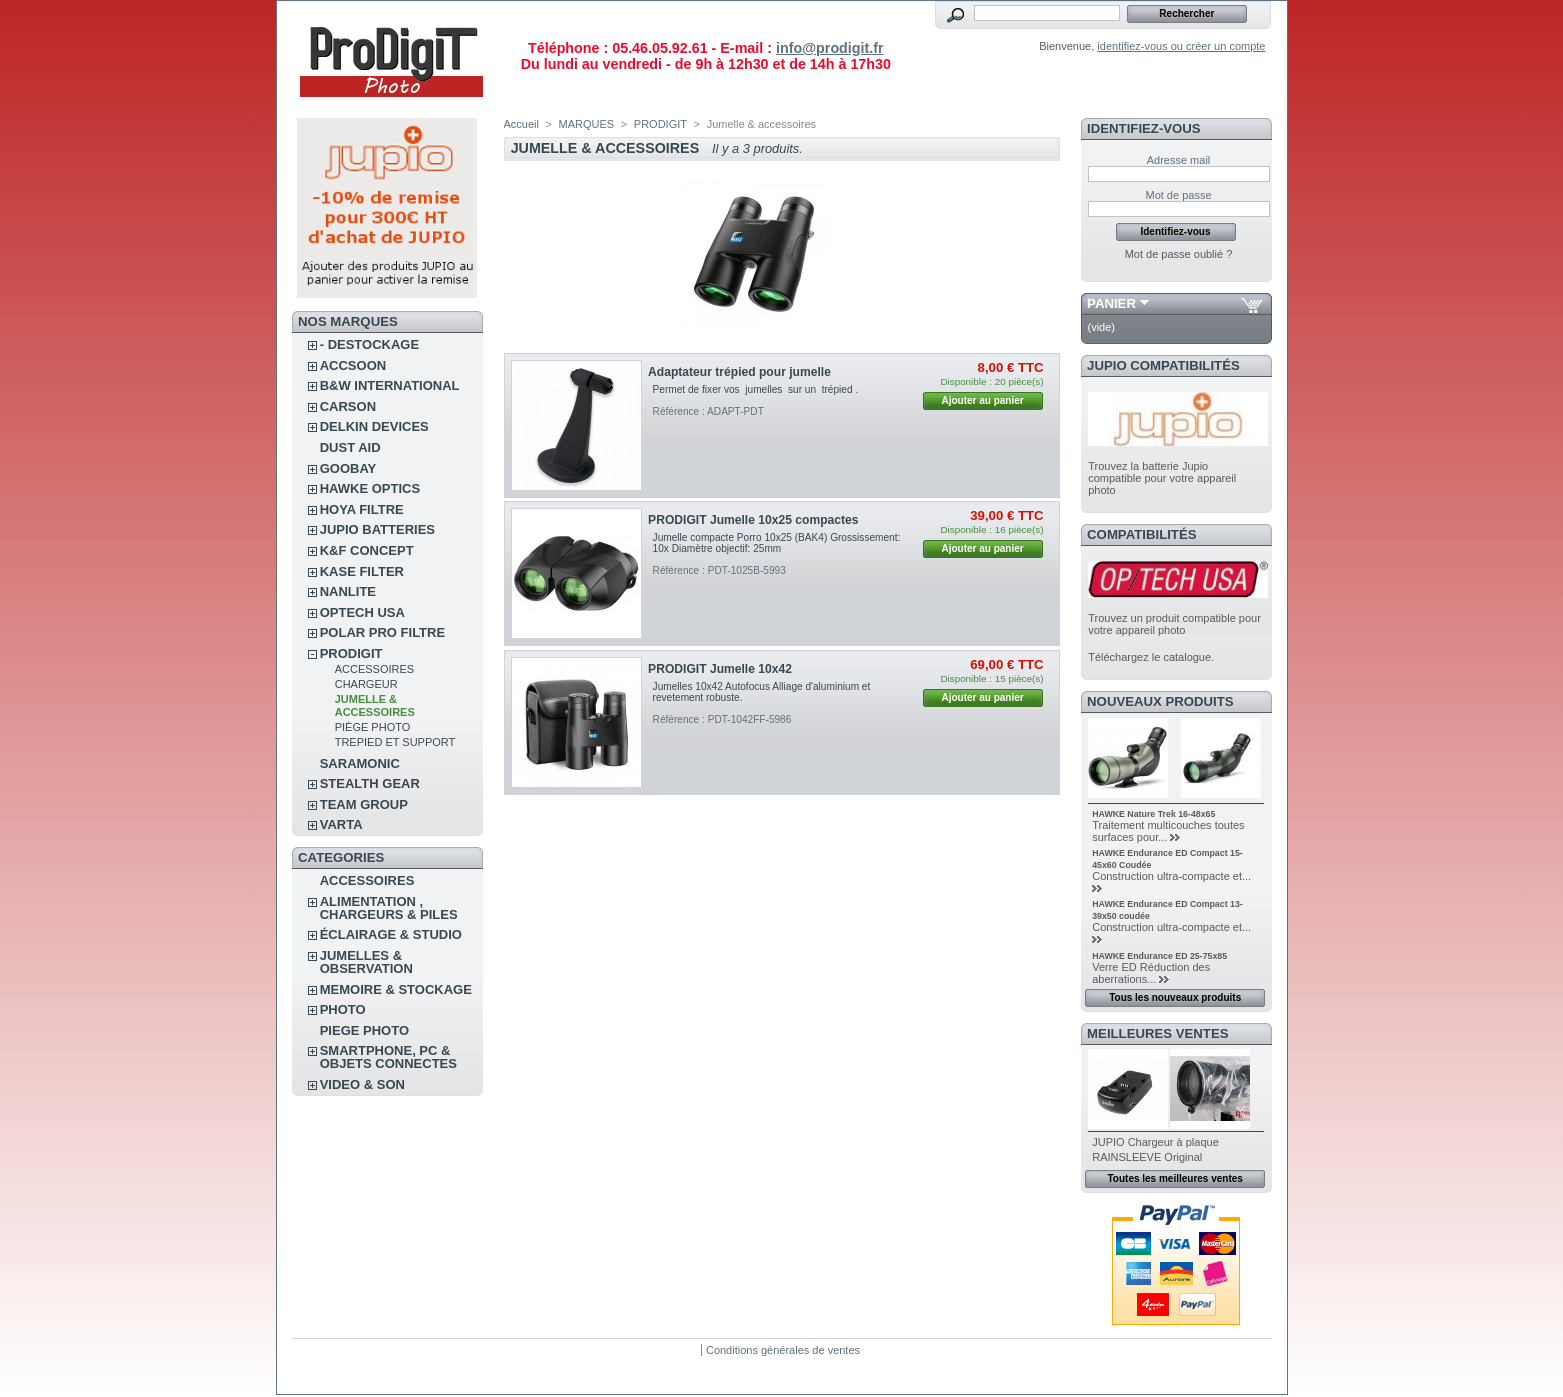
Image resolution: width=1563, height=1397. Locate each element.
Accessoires (374, 669)
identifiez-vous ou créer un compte (1181, 46)
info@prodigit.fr (830, 48)
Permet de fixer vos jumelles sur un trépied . (756, 389)
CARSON (348, 406)
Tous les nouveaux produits (1175, 997)
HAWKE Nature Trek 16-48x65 (1153, 814)
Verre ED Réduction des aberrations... (1151, 973)
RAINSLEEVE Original (1147, 1157)
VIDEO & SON (362, 1084)
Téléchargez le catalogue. (1151, 657)
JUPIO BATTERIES (377, 529)
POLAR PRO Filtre (382, 632)
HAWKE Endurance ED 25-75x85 (1159, 956)
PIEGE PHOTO (364, 1030)
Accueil (521, 124)
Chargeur (366, 684)
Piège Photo (373, 727)
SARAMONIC (360, 763)
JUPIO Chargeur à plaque (1155, 1142)
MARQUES (587, 124)
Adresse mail (1179, 160)
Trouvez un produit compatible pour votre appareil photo (1174, 624)
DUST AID (350, 447)
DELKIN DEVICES (374, 426)
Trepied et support (395, 742)
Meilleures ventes (1157, 1033)
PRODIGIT (351, 653)
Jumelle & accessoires (375, 705)
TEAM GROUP (364, 804)
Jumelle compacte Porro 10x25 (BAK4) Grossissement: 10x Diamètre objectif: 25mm (777, 543)
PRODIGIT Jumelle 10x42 (720, 669)
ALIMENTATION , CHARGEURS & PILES (389, 908)
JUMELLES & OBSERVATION (366, 962)
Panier (1111, 303)
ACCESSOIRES (367, 880)
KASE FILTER (362, 571)
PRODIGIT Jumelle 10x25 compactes (753, 520)
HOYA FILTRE (362, 509)
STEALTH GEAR (370, 783)
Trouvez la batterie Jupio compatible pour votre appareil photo (1162, 478)
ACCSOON (353, 365)
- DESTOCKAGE (369, 344)
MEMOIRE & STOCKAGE (396, 989)
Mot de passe (1178, 195)
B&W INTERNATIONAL (390, 385)
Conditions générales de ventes (783, 1350)
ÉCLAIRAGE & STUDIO (391, 934)
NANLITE (348, 591)
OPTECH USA (362, 612)
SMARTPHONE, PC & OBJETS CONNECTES (388, 1057)
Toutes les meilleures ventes (1174, 1178)
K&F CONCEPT (367, 550)
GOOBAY (348, 468)
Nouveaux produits (1160, 701)
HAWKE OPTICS (370, 488)
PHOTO (343, 1009)
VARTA (341, 824)
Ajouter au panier (982, 400)
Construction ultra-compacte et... (1171, 876)
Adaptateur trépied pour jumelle (739, 372)
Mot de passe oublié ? (1179, 254)
